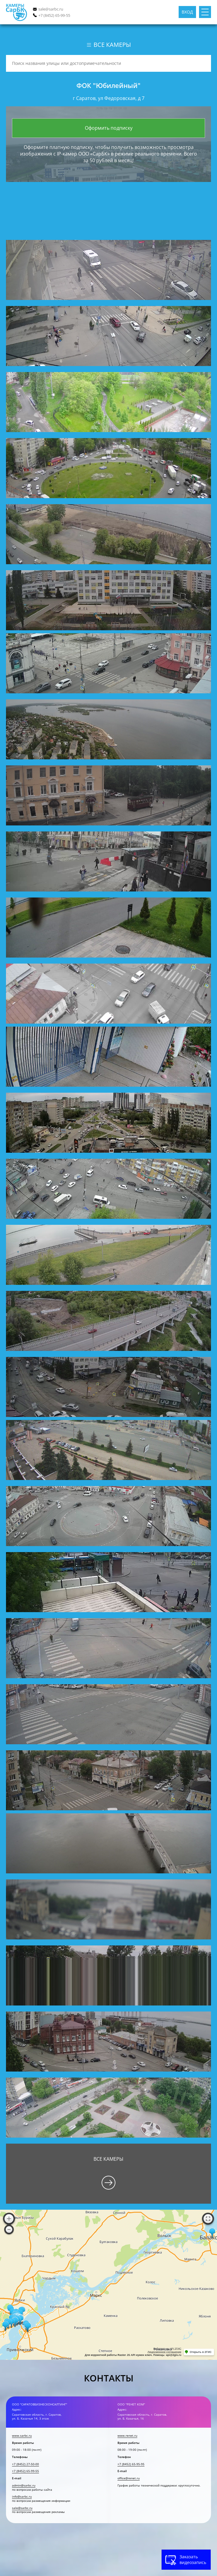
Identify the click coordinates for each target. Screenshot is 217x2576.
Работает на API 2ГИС (167, 2348)
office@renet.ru (128, 2478)
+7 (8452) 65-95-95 (130, 2464)
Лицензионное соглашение (164, 2352)
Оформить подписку (108, 128)
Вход (187, 12)
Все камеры (108, 45)
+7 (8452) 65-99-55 (54, 15)
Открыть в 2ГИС (201, 2352)
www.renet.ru (127, 2436)
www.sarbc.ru (22, 2436)
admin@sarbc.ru (23, 2485)
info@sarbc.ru (22, 2497)
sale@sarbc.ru (50, 9)
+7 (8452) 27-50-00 (25, 2464)
